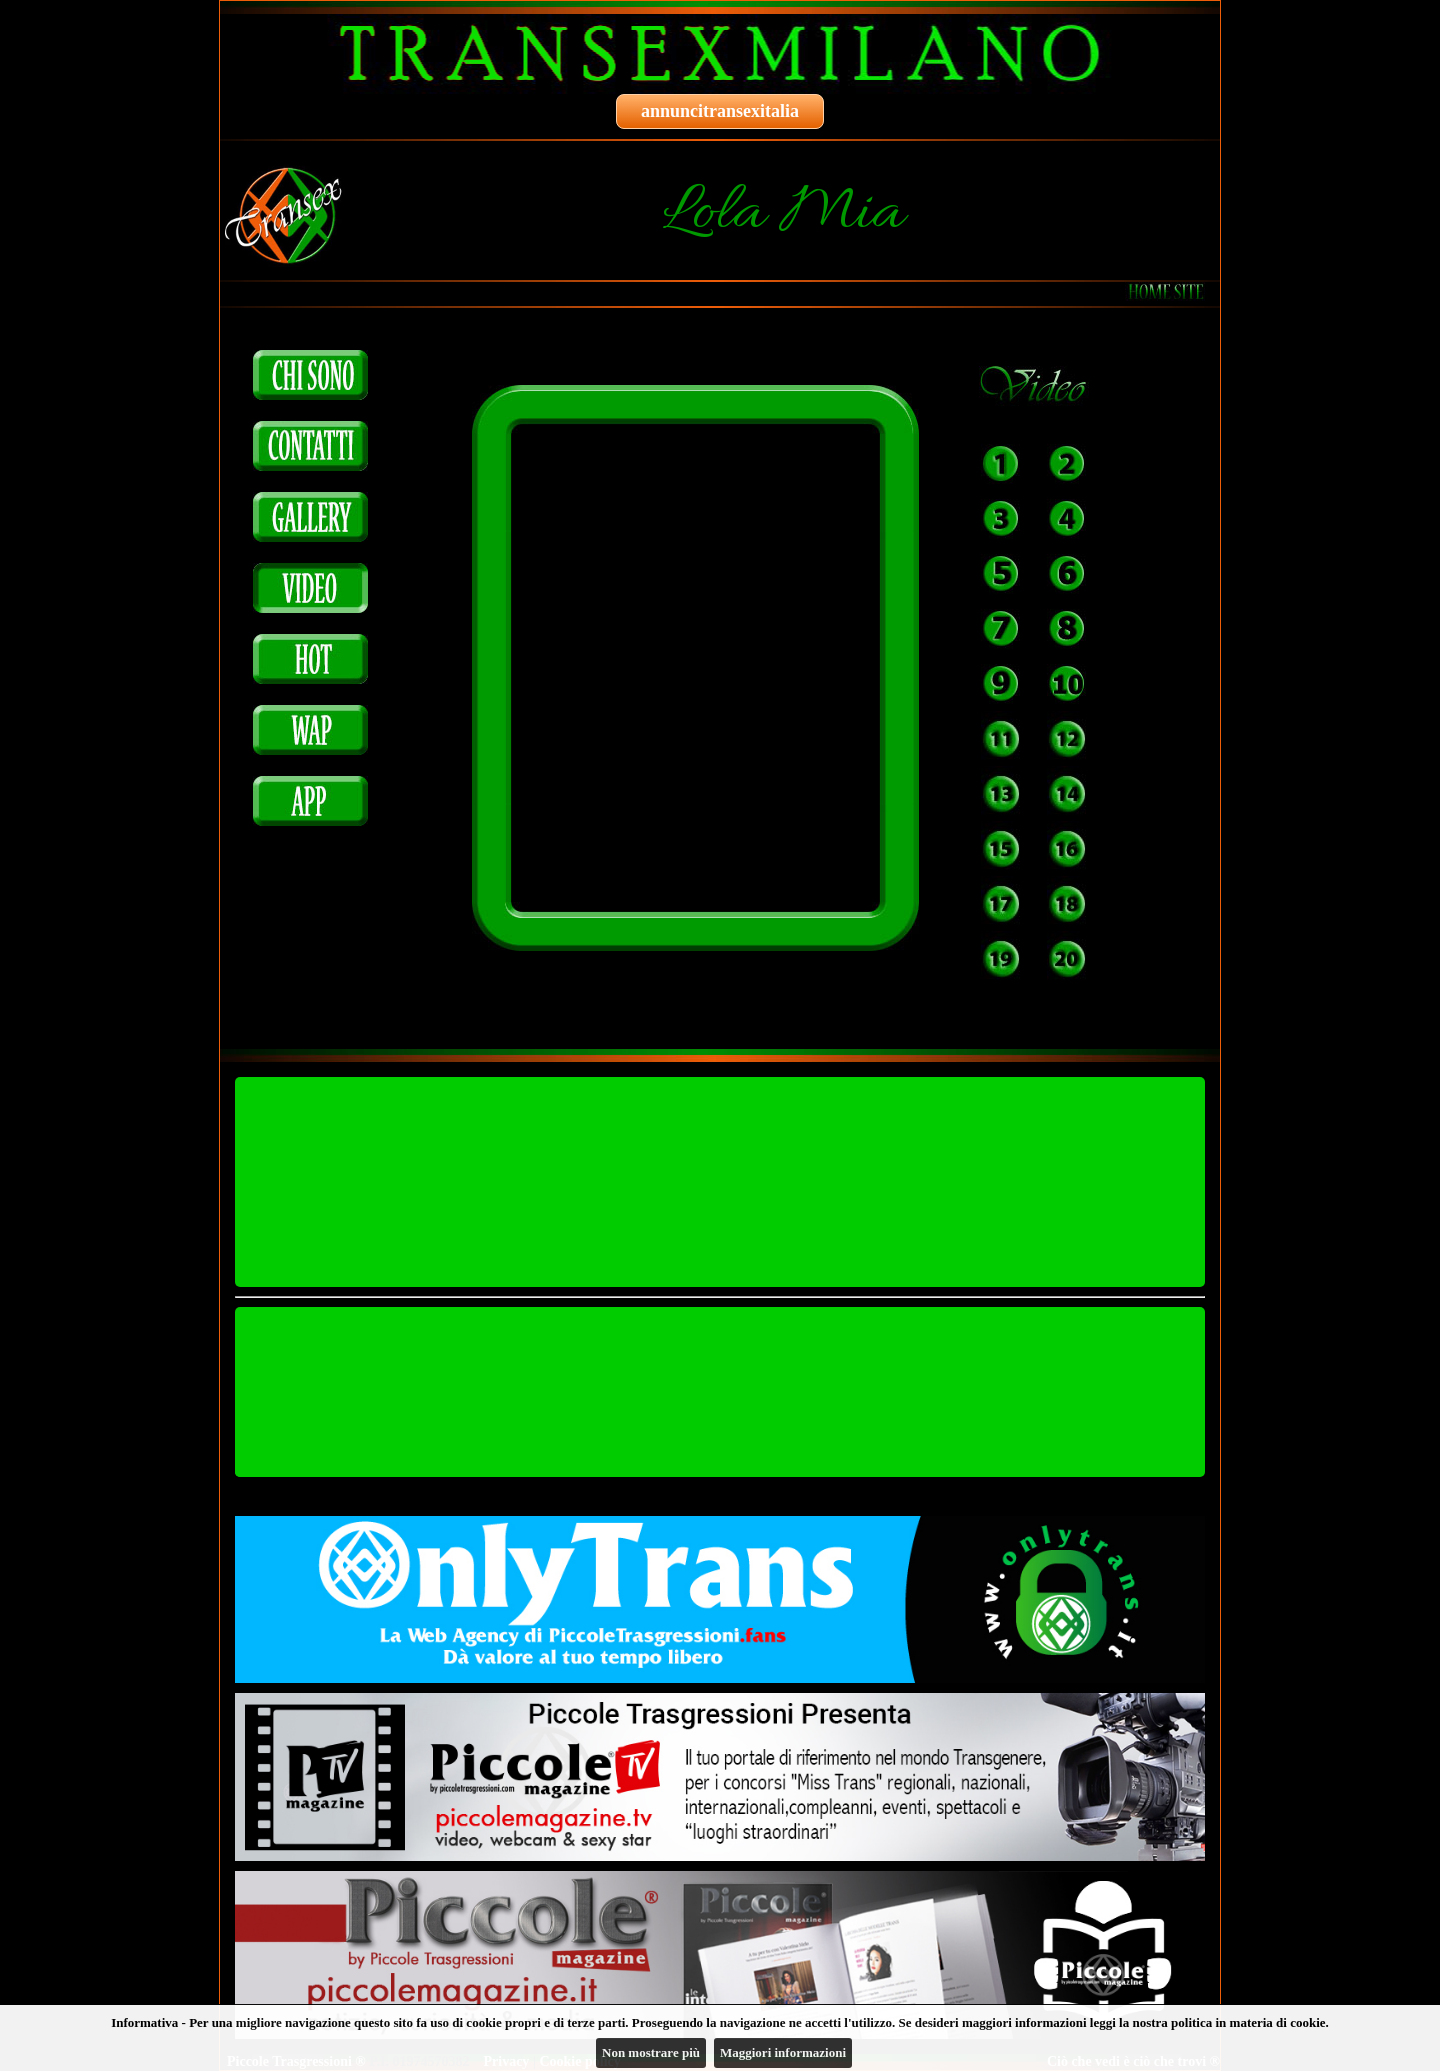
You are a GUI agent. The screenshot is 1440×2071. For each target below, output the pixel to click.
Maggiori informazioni (783, 2052)
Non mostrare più (651, 2052)
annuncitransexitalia (720, 111)
